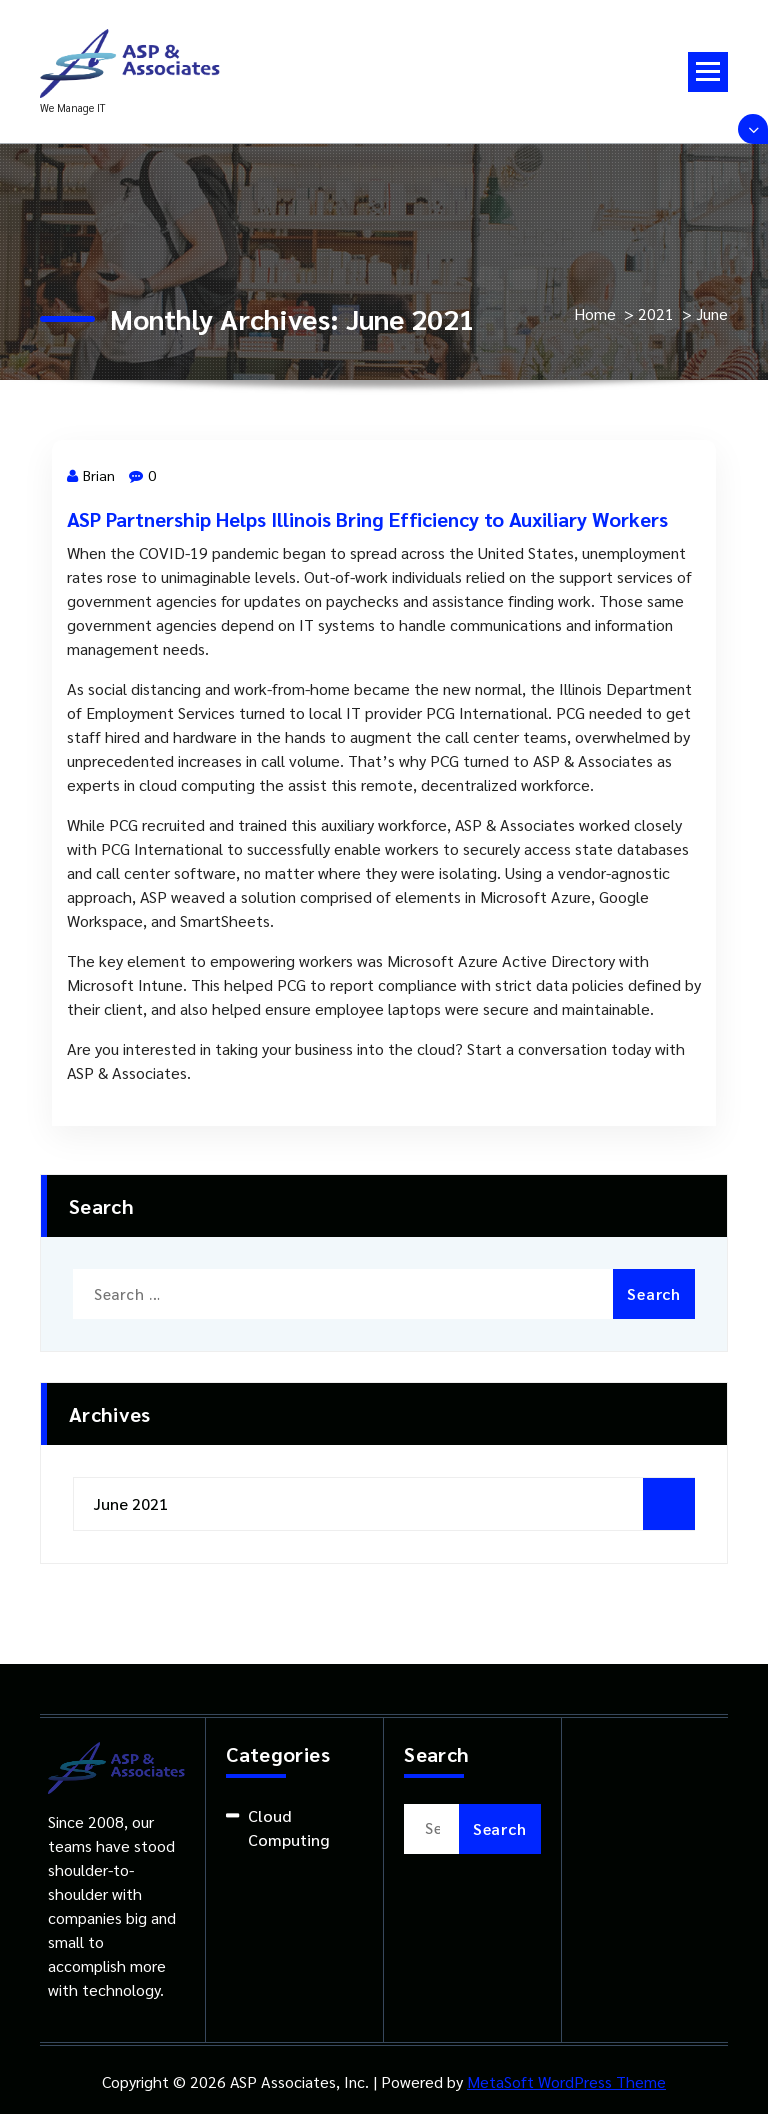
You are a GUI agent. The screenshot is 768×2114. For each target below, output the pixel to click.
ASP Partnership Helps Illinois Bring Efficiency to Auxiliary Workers (367, 519)
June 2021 (131, 1503)
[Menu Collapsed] (708, 72)
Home (595, 313)
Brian (91, 475)
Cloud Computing (288, 1827)
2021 (656, 313)
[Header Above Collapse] (753, 129)
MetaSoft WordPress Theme (566, 2081)
